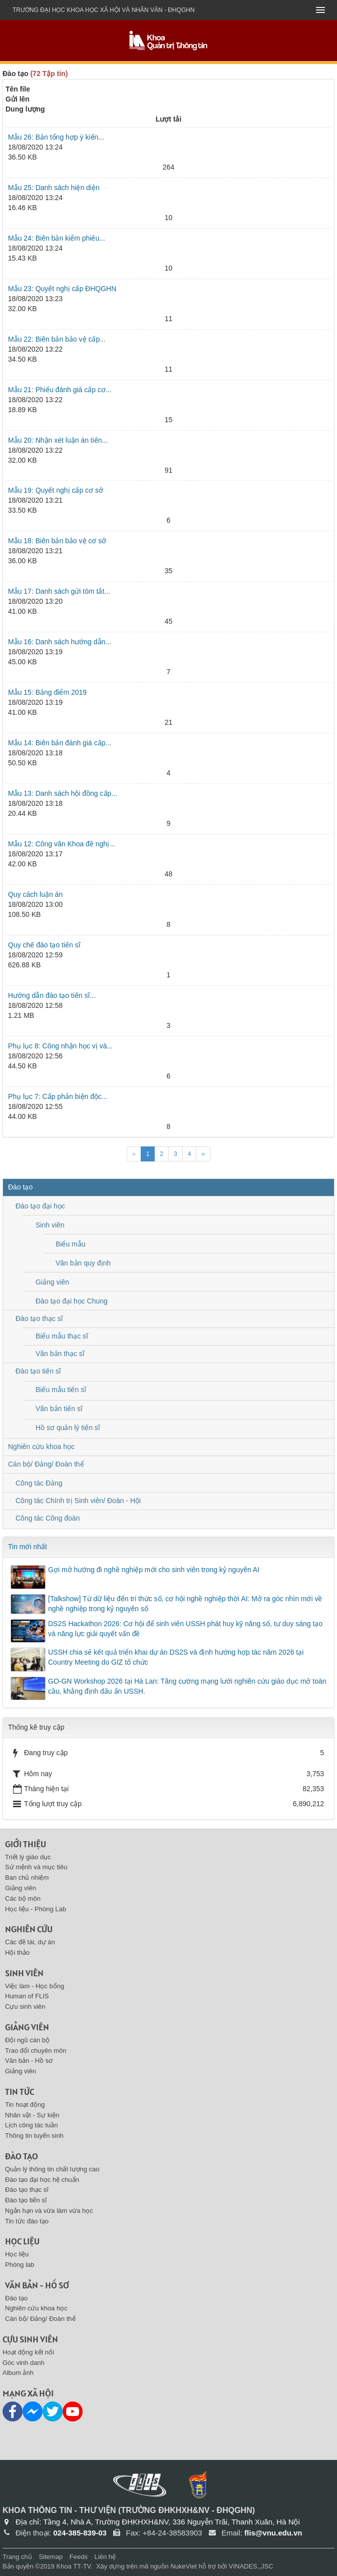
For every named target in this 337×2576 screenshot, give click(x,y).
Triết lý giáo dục (28, 1857)
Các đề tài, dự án (30, 1942)
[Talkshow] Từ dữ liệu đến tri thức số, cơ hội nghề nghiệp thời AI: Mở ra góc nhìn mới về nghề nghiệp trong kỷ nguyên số (185, 1604)
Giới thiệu (25, 1844)
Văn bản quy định (83, 1263)
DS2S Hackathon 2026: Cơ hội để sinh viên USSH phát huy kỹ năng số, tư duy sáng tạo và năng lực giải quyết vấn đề (185, 1629)
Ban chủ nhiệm (27, 1877)
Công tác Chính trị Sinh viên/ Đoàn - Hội (78, 1501)
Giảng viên (52, 1282)
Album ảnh (18, 2372)
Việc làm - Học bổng (34, 1986)
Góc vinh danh (24, 2362)
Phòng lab (20, 2264)
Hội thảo (17, 1952)
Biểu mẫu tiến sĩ (61, 1390)
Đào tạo (20, 1187)
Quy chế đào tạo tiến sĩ (44, 945)
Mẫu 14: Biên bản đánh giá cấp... (59, 743)
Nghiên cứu (29, 1929)
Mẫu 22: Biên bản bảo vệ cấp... (57, 339)
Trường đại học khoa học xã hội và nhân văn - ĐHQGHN (104, 10)
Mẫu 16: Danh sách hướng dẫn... (59, 642)
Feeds (79, 2556)
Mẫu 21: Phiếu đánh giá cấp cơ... (60, 390)
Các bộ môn (23, 1898)
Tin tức (19, 2091)
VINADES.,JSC (251, 2566)
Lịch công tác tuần (31, 2125)
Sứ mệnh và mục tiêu (36, 1867)
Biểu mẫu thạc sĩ (62, 1336)
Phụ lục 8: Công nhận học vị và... (60, 1046)
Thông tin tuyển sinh (34, 2135)
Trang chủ (17, 2556)
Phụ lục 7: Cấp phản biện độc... (58, 1096)
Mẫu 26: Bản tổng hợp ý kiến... (56, 137)
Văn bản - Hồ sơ (29, 2060)
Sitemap (51, 2556)
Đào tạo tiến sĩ (38, 1371)
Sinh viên (50, 1225)
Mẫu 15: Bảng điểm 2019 (47, 692)
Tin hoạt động (25, 2104)
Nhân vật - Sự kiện (32, 2115)
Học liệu (22, 2241)
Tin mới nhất (27, 1547)
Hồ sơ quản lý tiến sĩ (68, 1428)
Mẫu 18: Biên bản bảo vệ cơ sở (57, 541)
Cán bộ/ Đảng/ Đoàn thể (46, 1464)
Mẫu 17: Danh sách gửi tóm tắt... (59, 591)
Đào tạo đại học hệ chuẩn (42, 2179)
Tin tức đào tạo (27, 2221)
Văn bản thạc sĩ (60, 1354)
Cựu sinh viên (25, 2006)
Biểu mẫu (71, 1244)
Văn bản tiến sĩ (59, 1409)
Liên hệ (105, 2556)
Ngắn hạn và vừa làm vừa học (49, 2210)
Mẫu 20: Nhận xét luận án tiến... (58, 440)
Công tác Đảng (39, 1483)
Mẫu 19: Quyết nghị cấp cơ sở (55, 490)
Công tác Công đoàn (48, 1518)
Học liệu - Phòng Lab (35, 1909)
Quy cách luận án (35, 894)
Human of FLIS (27, 1996)
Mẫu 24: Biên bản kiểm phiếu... (56, 238)
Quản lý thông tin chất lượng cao (52, 2169)
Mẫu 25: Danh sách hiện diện (54, 188)
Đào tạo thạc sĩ (39, 1319)
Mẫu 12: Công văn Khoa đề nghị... (61, 844)
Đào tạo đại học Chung (72, 1301)
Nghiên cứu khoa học (41, 1447)
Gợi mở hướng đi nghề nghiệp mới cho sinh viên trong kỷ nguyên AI (153, 1570)
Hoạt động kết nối (28, 2352)
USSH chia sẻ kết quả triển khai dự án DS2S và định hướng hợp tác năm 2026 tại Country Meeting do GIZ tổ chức (175, 1657)
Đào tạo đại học (40, 1206)
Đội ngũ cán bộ (27, 2040)
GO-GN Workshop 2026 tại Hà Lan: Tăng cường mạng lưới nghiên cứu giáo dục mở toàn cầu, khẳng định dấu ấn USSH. (187, 1686)
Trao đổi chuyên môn (35, 2050)
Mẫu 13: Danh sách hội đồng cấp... (62, 793)
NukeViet (183, 2566)
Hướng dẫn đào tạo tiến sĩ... (52, 995)
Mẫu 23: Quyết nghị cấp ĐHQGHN (62, 289)
